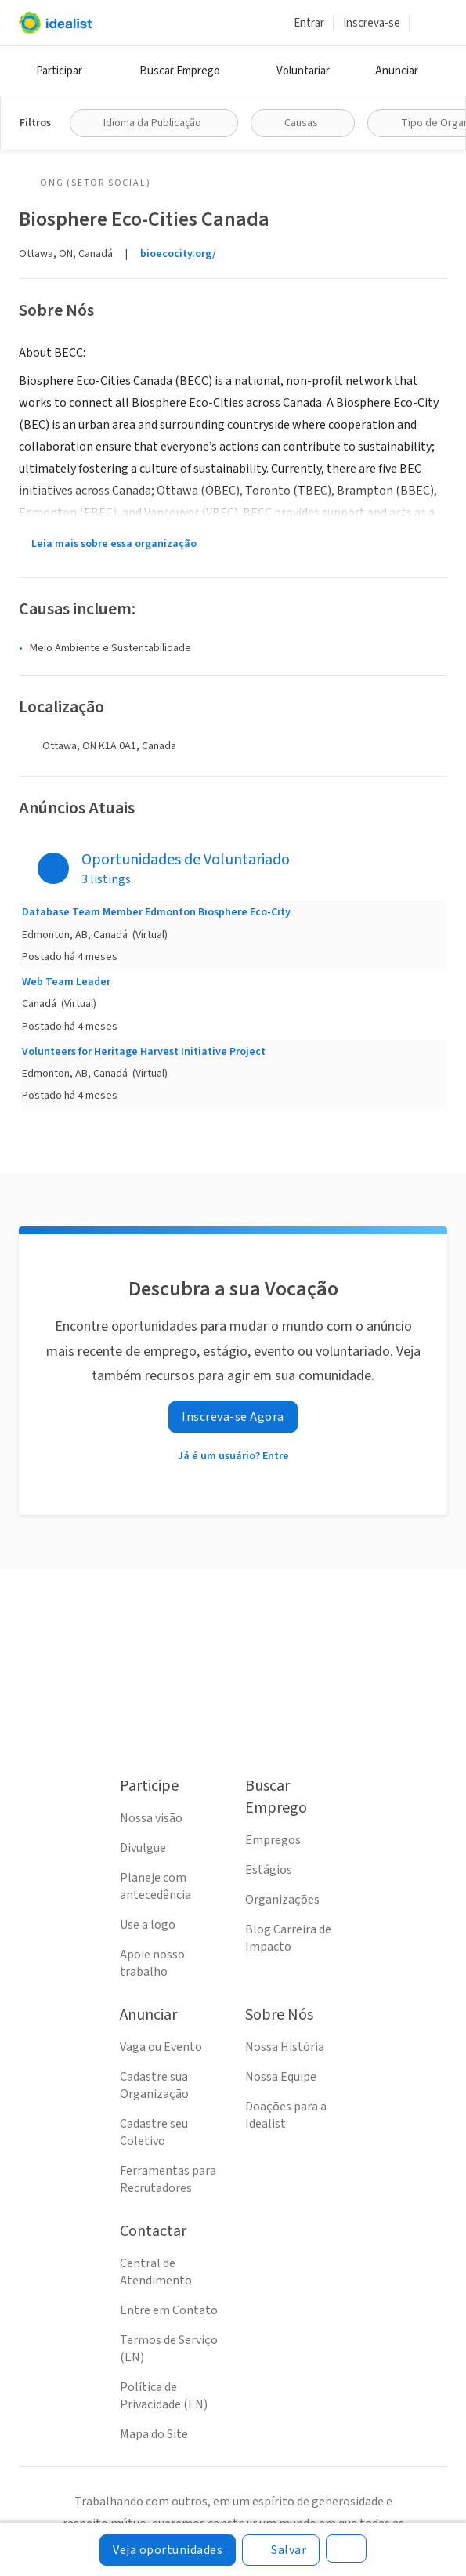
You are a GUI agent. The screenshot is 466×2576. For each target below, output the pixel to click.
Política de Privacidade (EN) (164, 2396)
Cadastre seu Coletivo (154, 2132)
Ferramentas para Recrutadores (168, 2179)
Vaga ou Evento (161, 2047)
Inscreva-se (371, 23)
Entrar (309, 23)
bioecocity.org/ (178, 253)
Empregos (273, 1840)
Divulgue (143, 1848)
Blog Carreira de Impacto (288, 1938)
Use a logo (147, 1924)
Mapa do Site (154, 2434)
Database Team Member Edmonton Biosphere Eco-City (156, 912)
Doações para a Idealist (286, 2115)
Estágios (268, 1870)
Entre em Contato (169, 2310)
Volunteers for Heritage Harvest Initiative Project (144, 1052)
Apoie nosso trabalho (152, 1963)
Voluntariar (303, 71)
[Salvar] (281, 2550)
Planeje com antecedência (155, 1886)
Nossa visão (151, 1818)
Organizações (282, 1899)
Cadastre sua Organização (154, 2085)
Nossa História (284, 2047)
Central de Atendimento (156, 2272)
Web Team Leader (66, 982)
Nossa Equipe (280, 2076)
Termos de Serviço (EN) (169, 2348)
